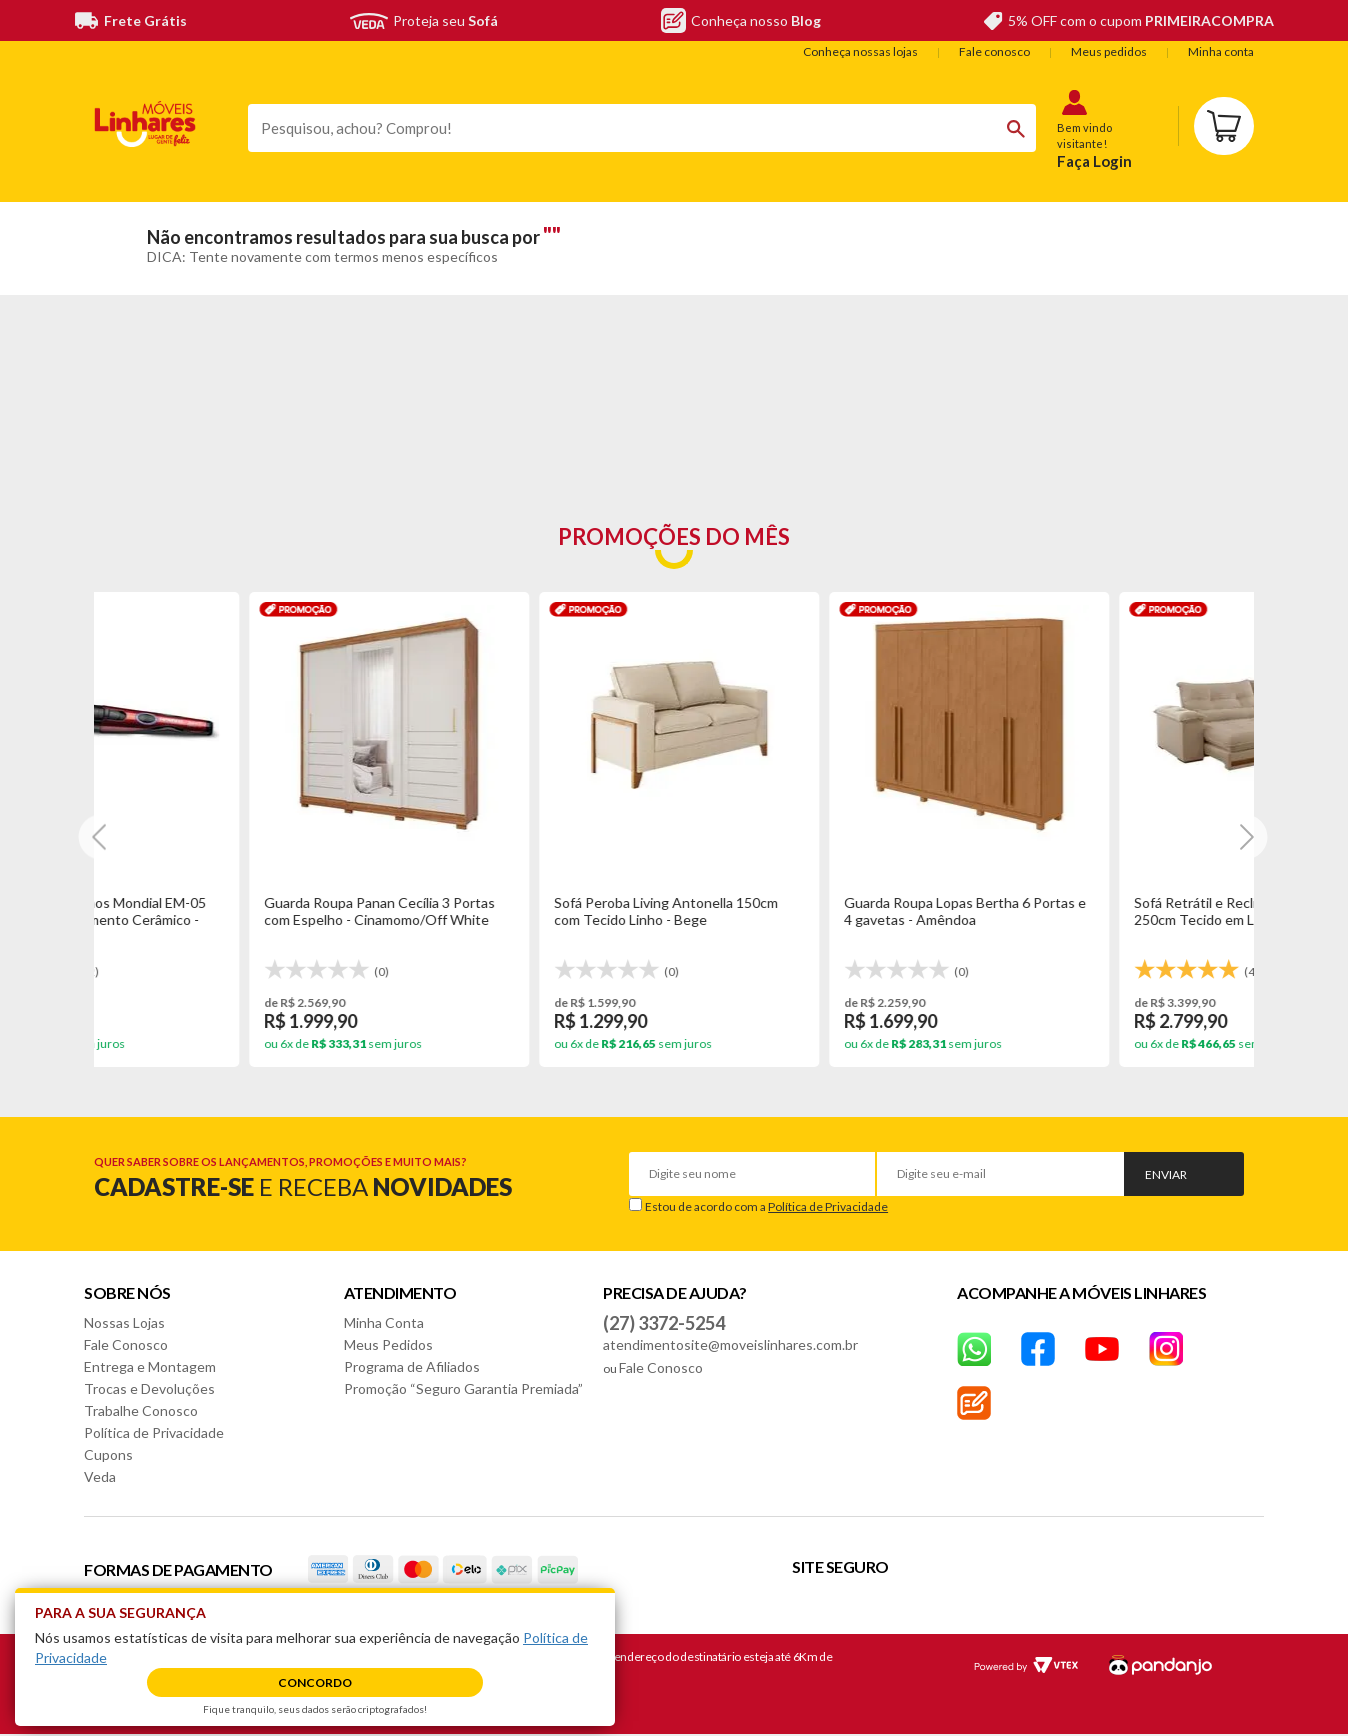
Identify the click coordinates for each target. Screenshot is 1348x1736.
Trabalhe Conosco (141, 1410)
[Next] (101, 836)
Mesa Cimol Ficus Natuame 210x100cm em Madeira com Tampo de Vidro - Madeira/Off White (1105, 919)
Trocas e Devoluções (149, 1388)
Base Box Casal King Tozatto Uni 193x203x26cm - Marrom (796, 911)
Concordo (315, 1682)
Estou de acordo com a (766, 1206)
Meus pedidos (1109, 51)
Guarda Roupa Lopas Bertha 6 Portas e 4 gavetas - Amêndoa (235, 911)
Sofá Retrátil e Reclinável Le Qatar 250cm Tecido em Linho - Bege (510, 911)
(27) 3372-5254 (664, 1323)
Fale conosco (994, 51)
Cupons (108, 1454)
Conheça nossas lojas (860, 51)
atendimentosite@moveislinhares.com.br (730, 1344)
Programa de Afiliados (412, 1366)
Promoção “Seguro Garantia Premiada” (463, 1388)
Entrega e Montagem (150, 1366)
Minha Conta (384, 1322)
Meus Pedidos (388, 1344)
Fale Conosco (126, 1344)
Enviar (1166, 1174)
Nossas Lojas (124, 1322)
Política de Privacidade (828, 1206)
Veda (100, 1476)
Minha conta (1221, 51)
